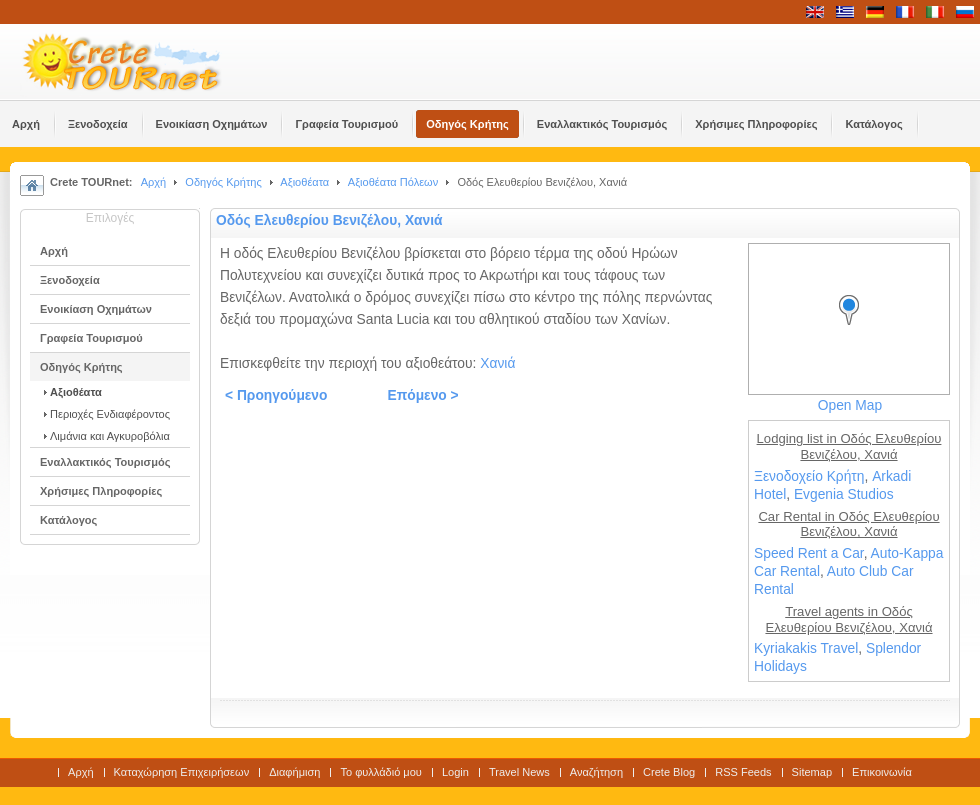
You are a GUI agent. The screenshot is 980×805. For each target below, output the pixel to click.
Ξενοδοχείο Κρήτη (809, 476)
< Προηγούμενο (276, 395)
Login (455, 772)
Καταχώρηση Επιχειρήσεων (182, 772)
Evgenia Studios (844, 494)
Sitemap (812, 772)
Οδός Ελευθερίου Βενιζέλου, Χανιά (329, 220)
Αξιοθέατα (304, 182)
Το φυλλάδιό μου (380, 772)
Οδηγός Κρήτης (223, 182)
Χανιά (497, 363)
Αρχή (154, 182)
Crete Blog (669, 772)
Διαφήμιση (294, 772)
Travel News (519, 772)
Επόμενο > (422, 395)
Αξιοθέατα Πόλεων (393, 182)
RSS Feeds (743, 772)
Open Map (850, 405)
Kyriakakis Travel (806, 648)
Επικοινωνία (882, 772)
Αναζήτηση (596, 772)
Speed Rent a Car (809, 553)
